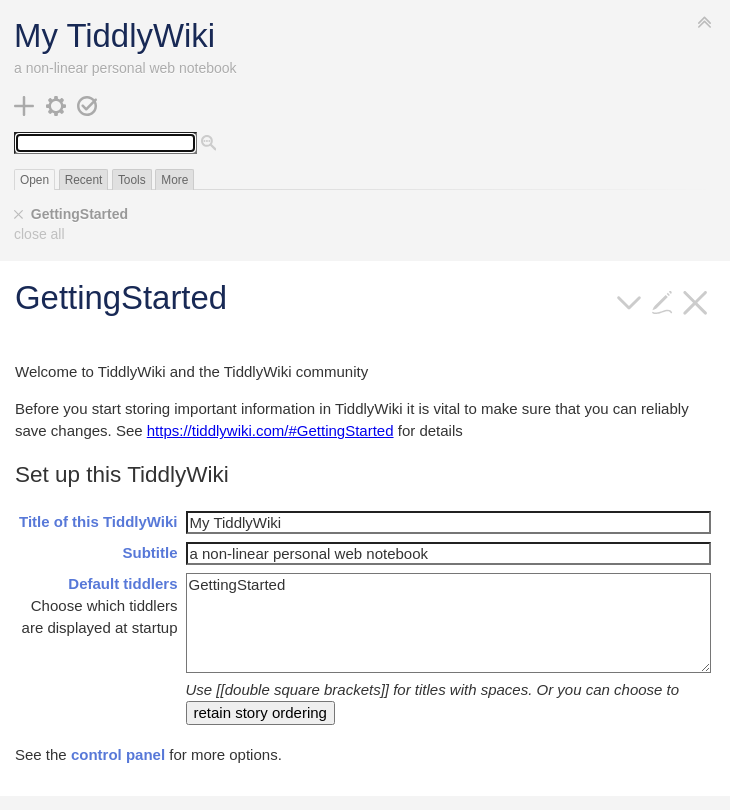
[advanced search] (209, 144)
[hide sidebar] (705, 21)
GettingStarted (79, 214)
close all (39, 234)
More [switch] (174, 180)
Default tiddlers (122, 583)
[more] (629, 300)
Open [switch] (34, 180)
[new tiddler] (24, 104)
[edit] (662, 300)
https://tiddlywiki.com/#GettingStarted (270, 430)
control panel (118, 754)
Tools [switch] (132, 180)
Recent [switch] (84, 180)
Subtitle (150, 552)
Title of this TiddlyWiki (98, 521)
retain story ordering (260, 712)
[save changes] (87, 104)
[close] (19, 214)
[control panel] (56, 104)
